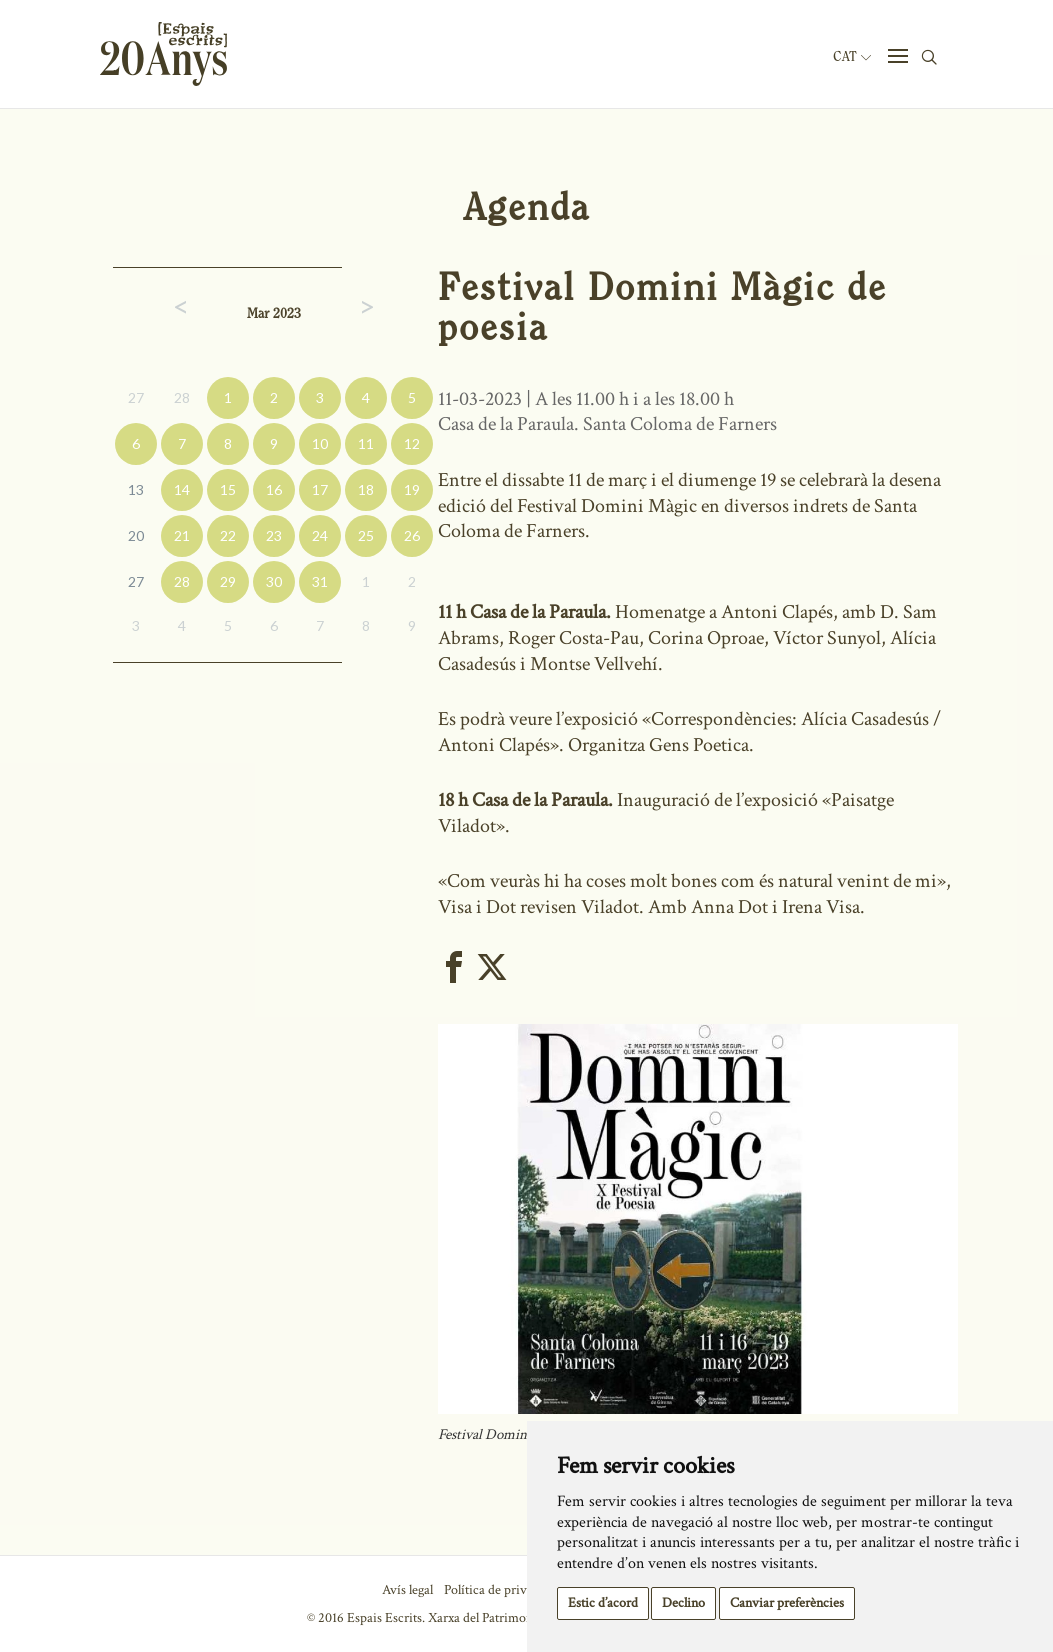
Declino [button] (683, 1603)
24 (320, 535)
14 (182, 489)
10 (320, 443)
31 (320, 581)
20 (136, 535)
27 (136, 397)
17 (320, 489)
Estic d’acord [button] (603, 1603)
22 (228, 535)
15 (228, 489)
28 (182, 397)
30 (274, 581)
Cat (852, 57)
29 (228, 581)
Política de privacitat (500, 1590)
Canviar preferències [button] (787, 1603)
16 (274, 489)
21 (182, 535)
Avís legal (407, 1590)
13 (136, 489)
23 (274, 535)
